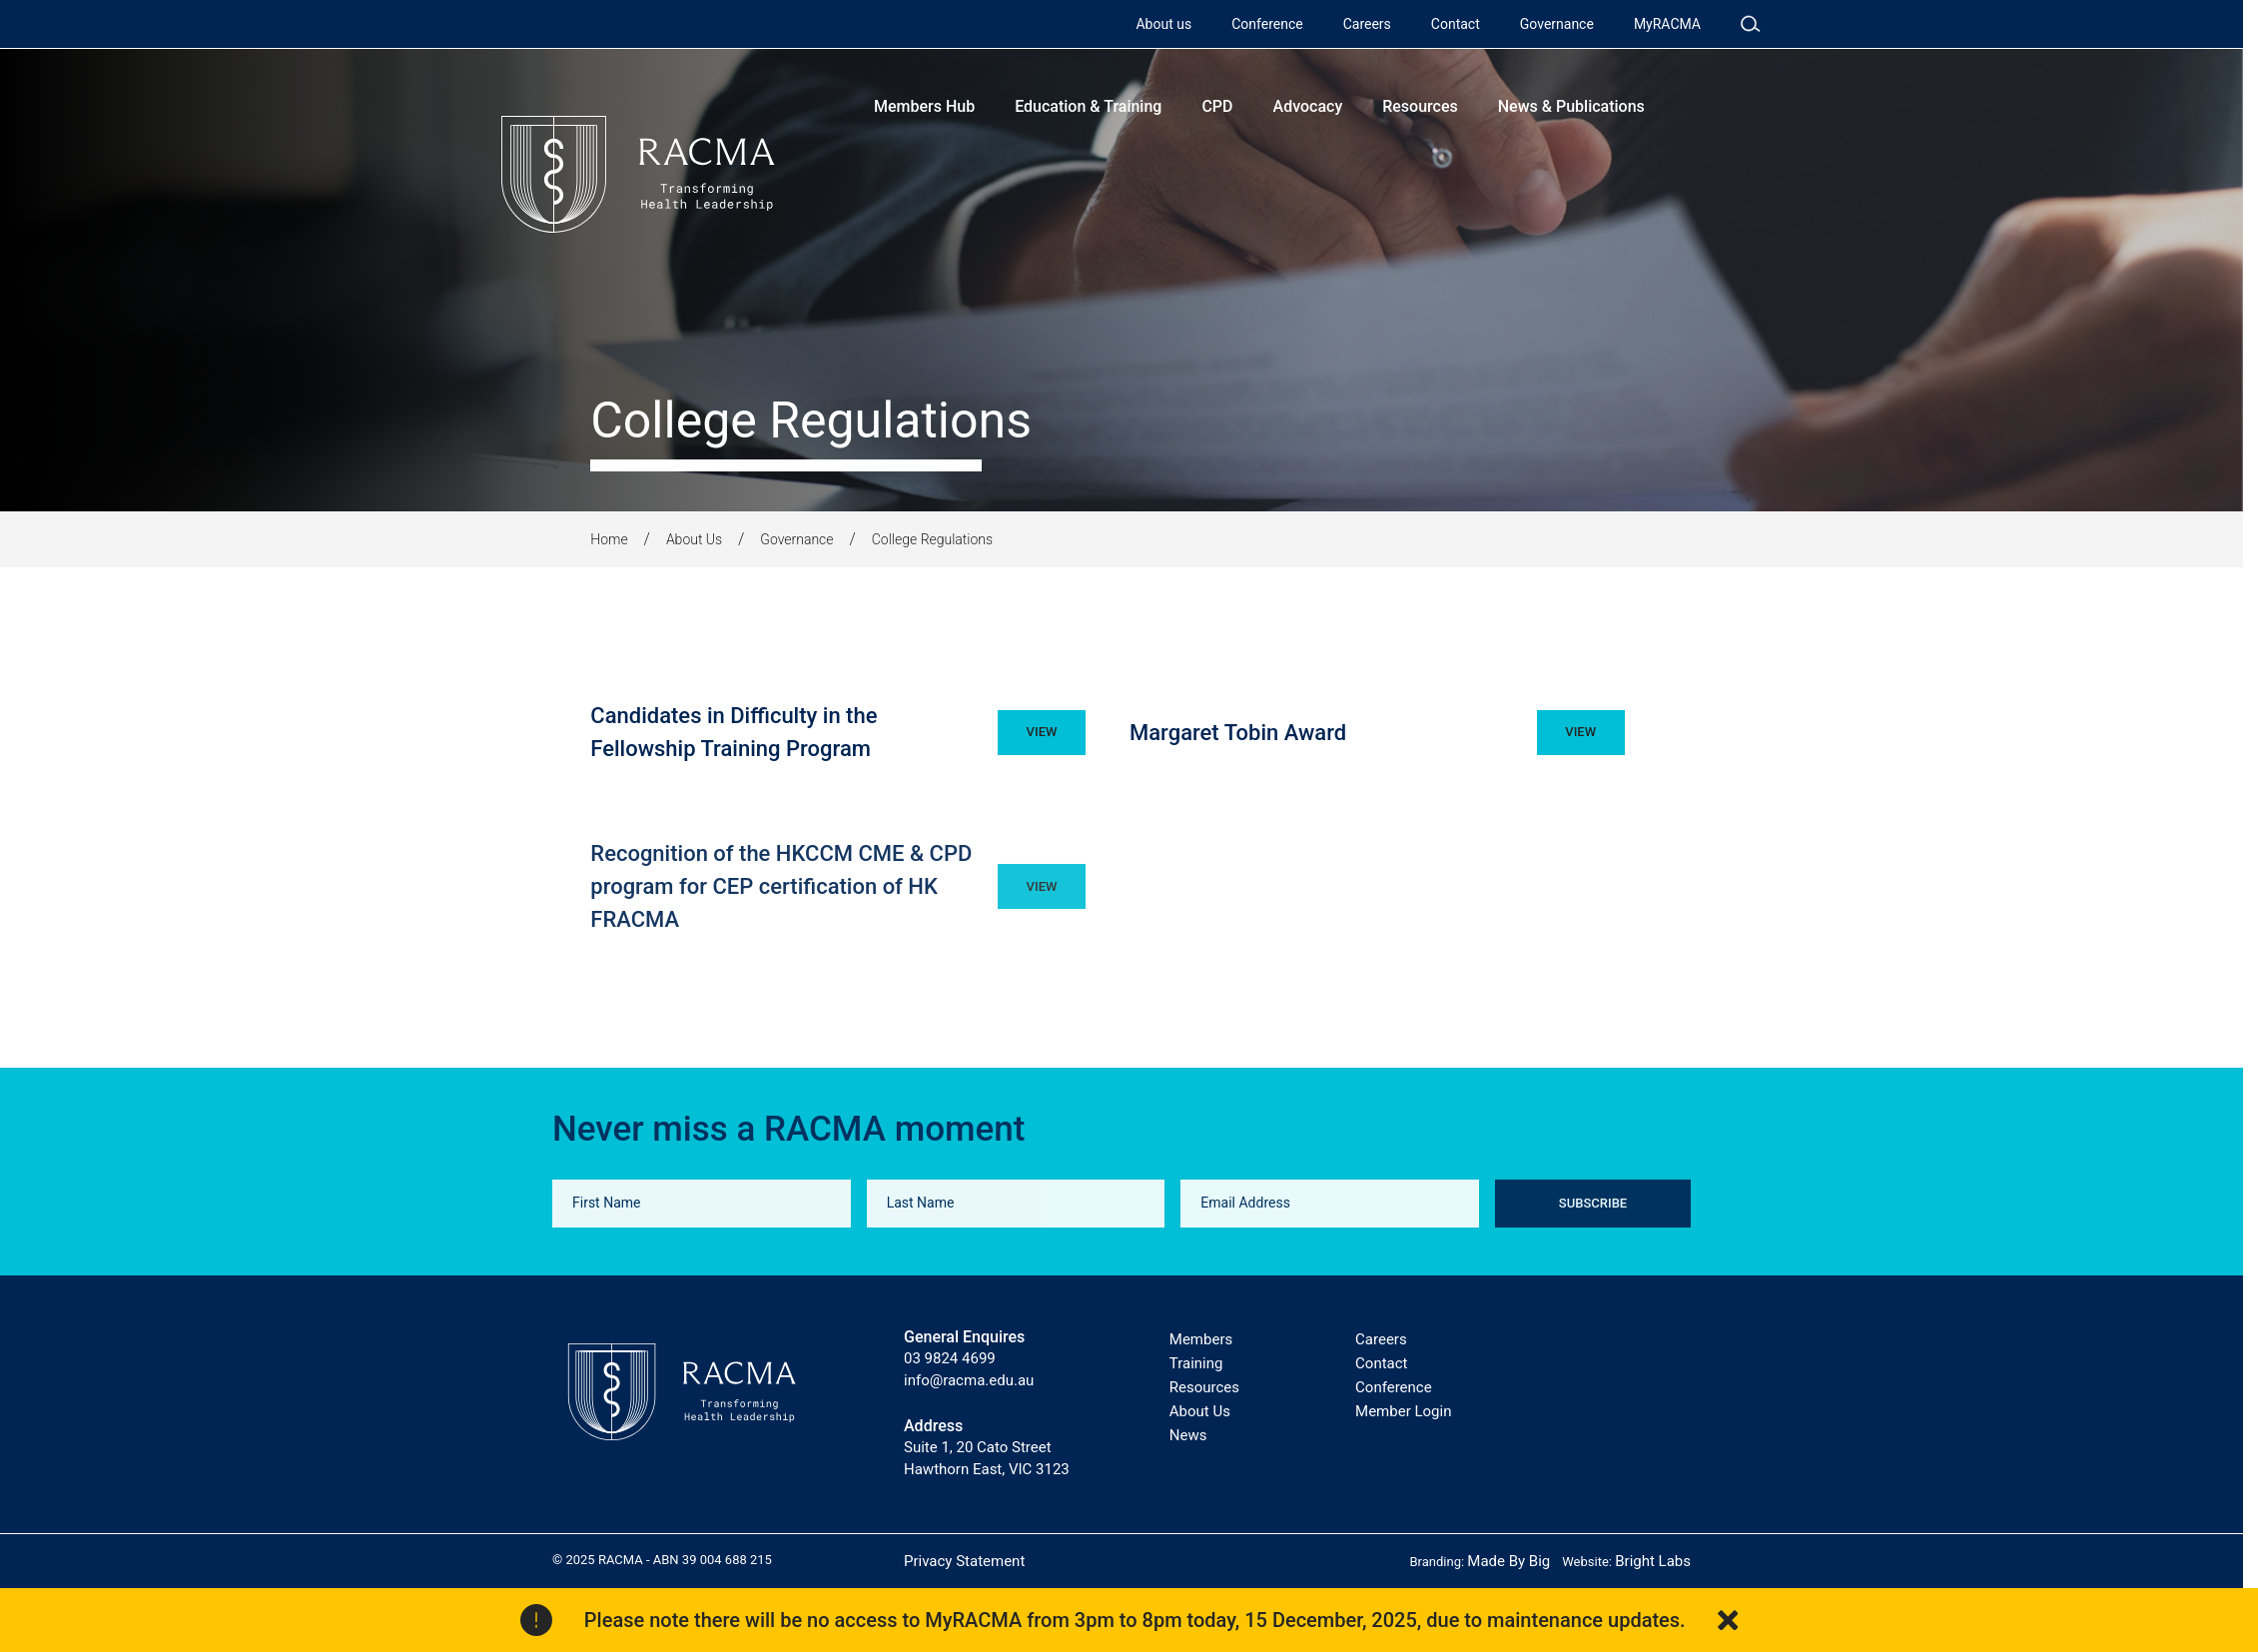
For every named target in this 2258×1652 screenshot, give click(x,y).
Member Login (1403, 1411)
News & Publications (1571, 106)
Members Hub (924, 106)
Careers (1367, 24)
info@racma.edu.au (969, 1380)
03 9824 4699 (950, 1358)
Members (1200, 1339)
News (1188, 1435)
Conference (1266, 24)
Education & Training (1088, 106)
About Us (694, 539)
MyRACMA (1667, 24)
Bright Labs (1653, 1561)
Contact (1455, 24)
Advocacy (1308, 106)
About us (1163, 24)
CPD (1216, 106)
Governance (1557, 24)
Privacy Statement (964, 1561)
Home (608, 539)
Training (1196, 1363)
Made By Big (1508, 1561)
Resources (1420, 106)
